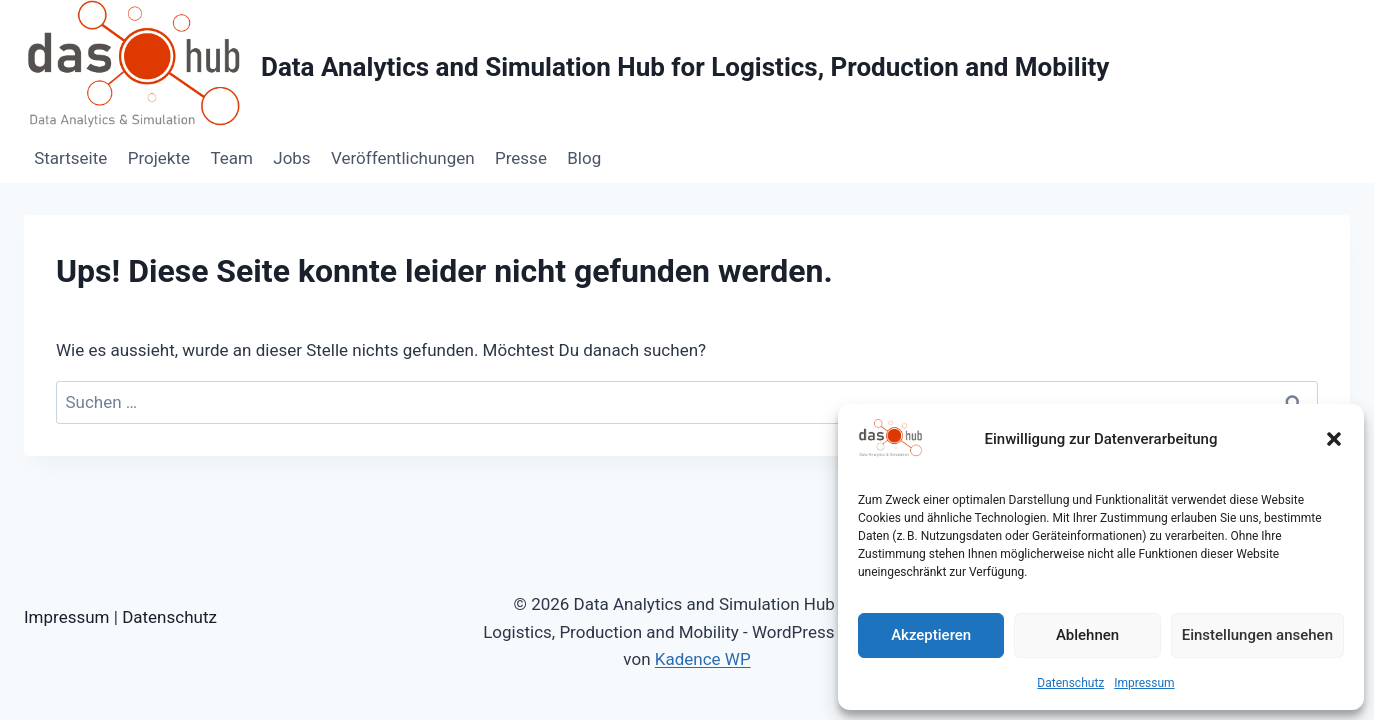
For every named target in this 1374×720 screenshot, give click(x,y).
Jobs (291, 158)
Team (231, 158)
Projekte (159, 158)
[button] (1334, 439)
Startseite (70, 158)
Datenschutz (1070, 683)
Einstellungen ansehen (1257, 635)
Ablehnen (1087, 635)
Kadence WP (703, 659)
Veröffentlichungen (403, 158)
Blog (584, 158)
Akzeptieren (931, 635)
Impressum (1144, 683)
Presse (521, 158)
